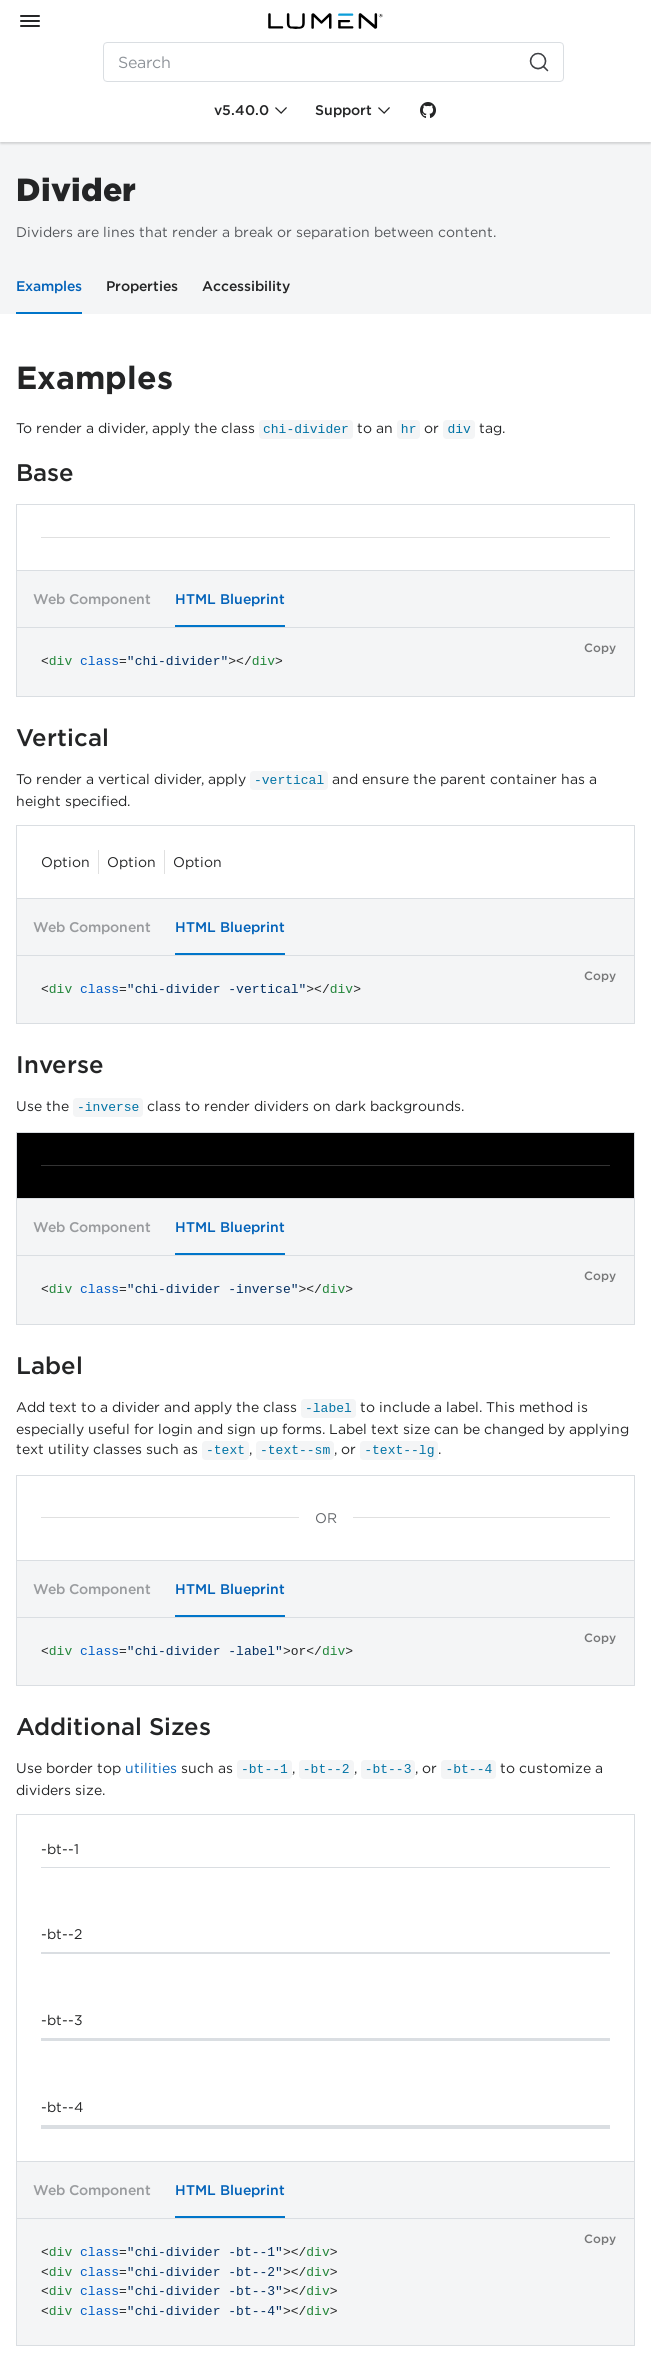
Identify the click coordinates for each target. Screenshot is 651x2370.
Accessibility (246, 286)
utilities (151, 1768)
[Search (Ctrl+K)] (333, 62)
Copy (600, 647)
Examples (49, 286)
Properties (142, 286)
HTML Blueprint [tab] (230, 599)
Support (343, 110)
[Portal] (326, 21)
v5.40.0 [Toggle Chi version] (241, 110)
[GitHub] (428, 110)
